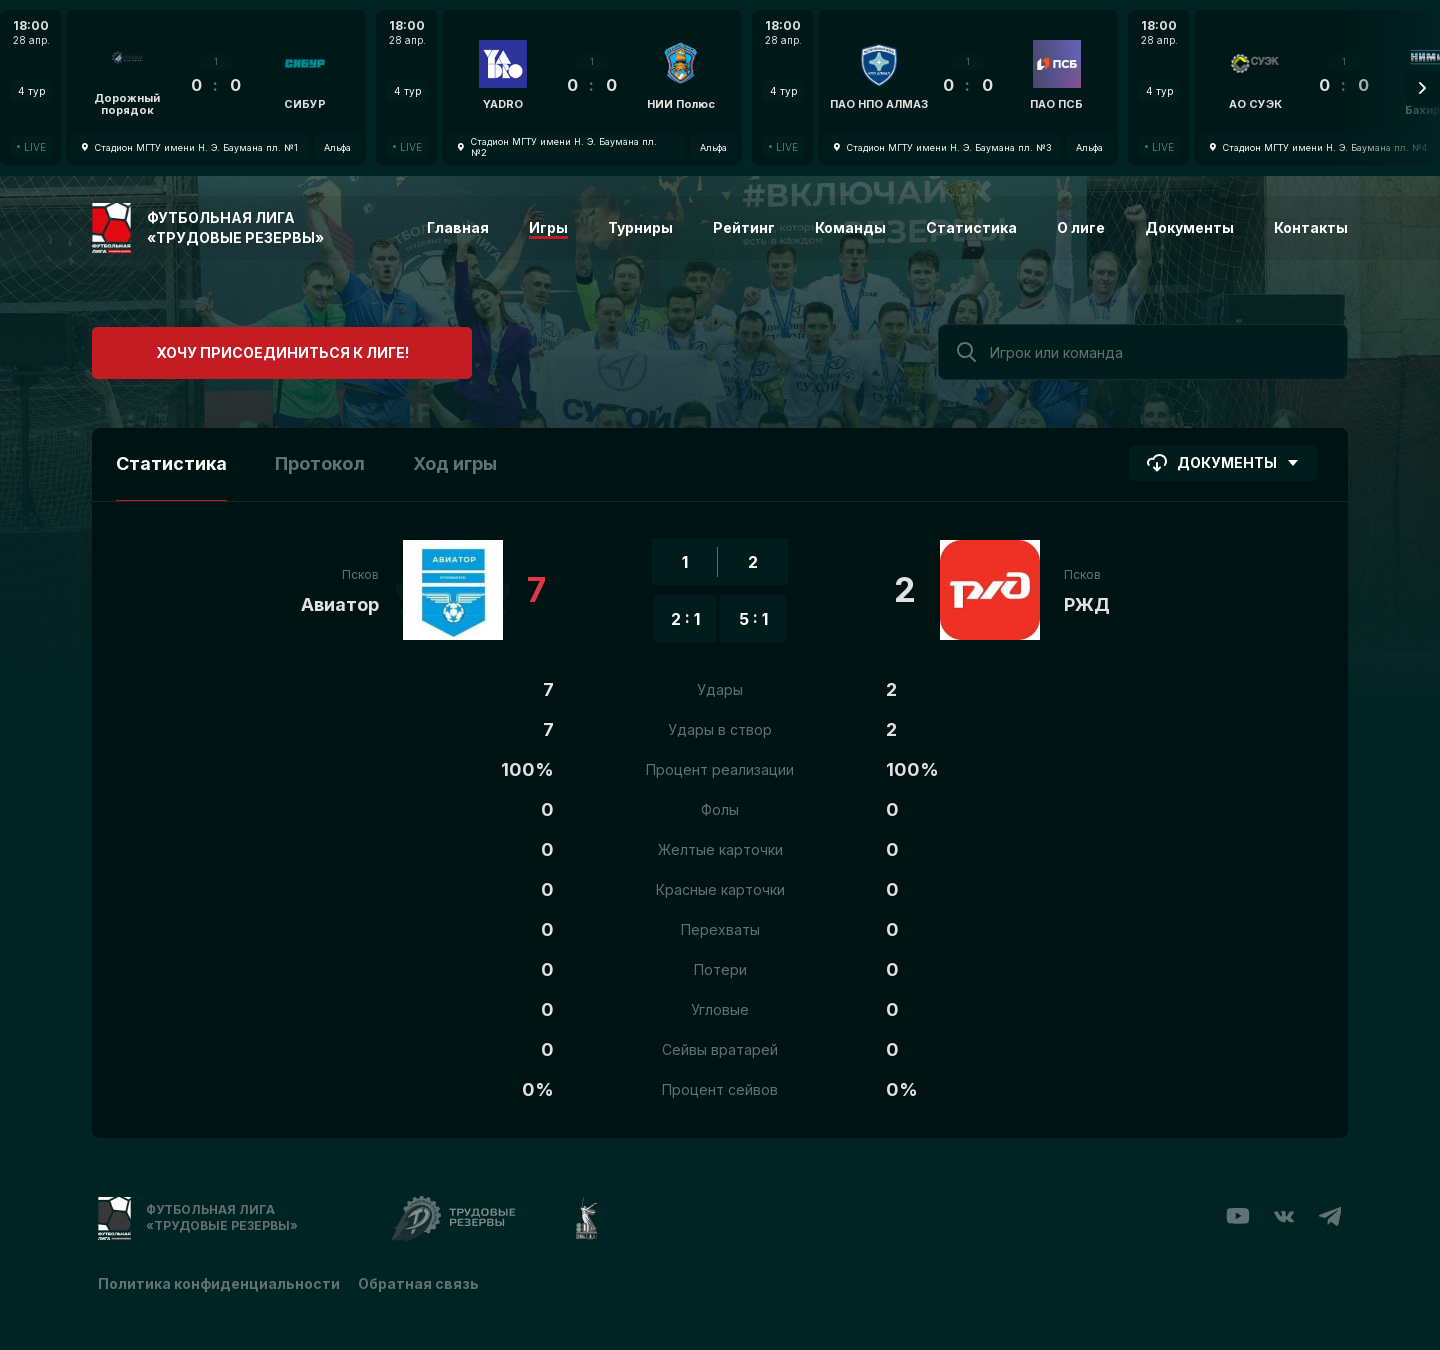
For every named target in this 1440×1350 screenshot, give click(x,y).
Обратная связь (420, 1282)
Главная (458, 227)
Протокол (320, 463)
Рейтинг (744, 227)
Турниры (640, 227)
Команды (850, 227)
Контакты (1311, 227)
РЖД (1087, 604)
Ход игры (455, 463)
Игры (548, 227)
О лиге (1081, 227)
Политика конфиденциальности (219, 1282)
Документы (1189, 227)
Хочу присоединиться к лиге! (242, 349)
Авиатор (340, 604)
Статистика (971, 227)
